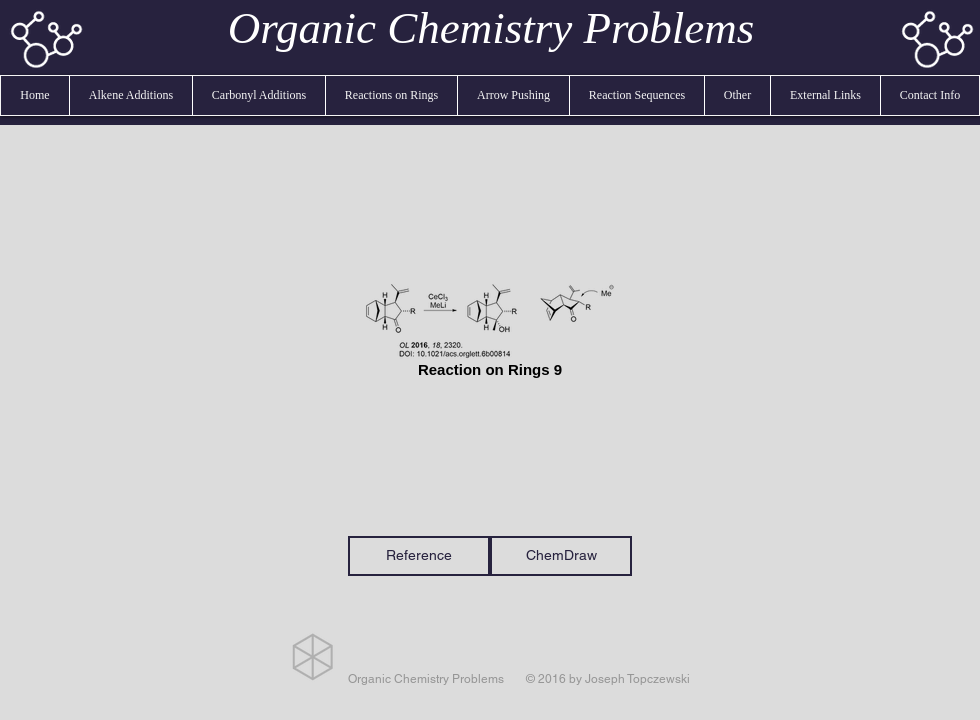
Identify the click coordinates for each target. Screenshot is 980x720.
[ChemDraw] (561, 556)
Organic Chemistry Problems (491, 28)
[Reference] (419, 556)
